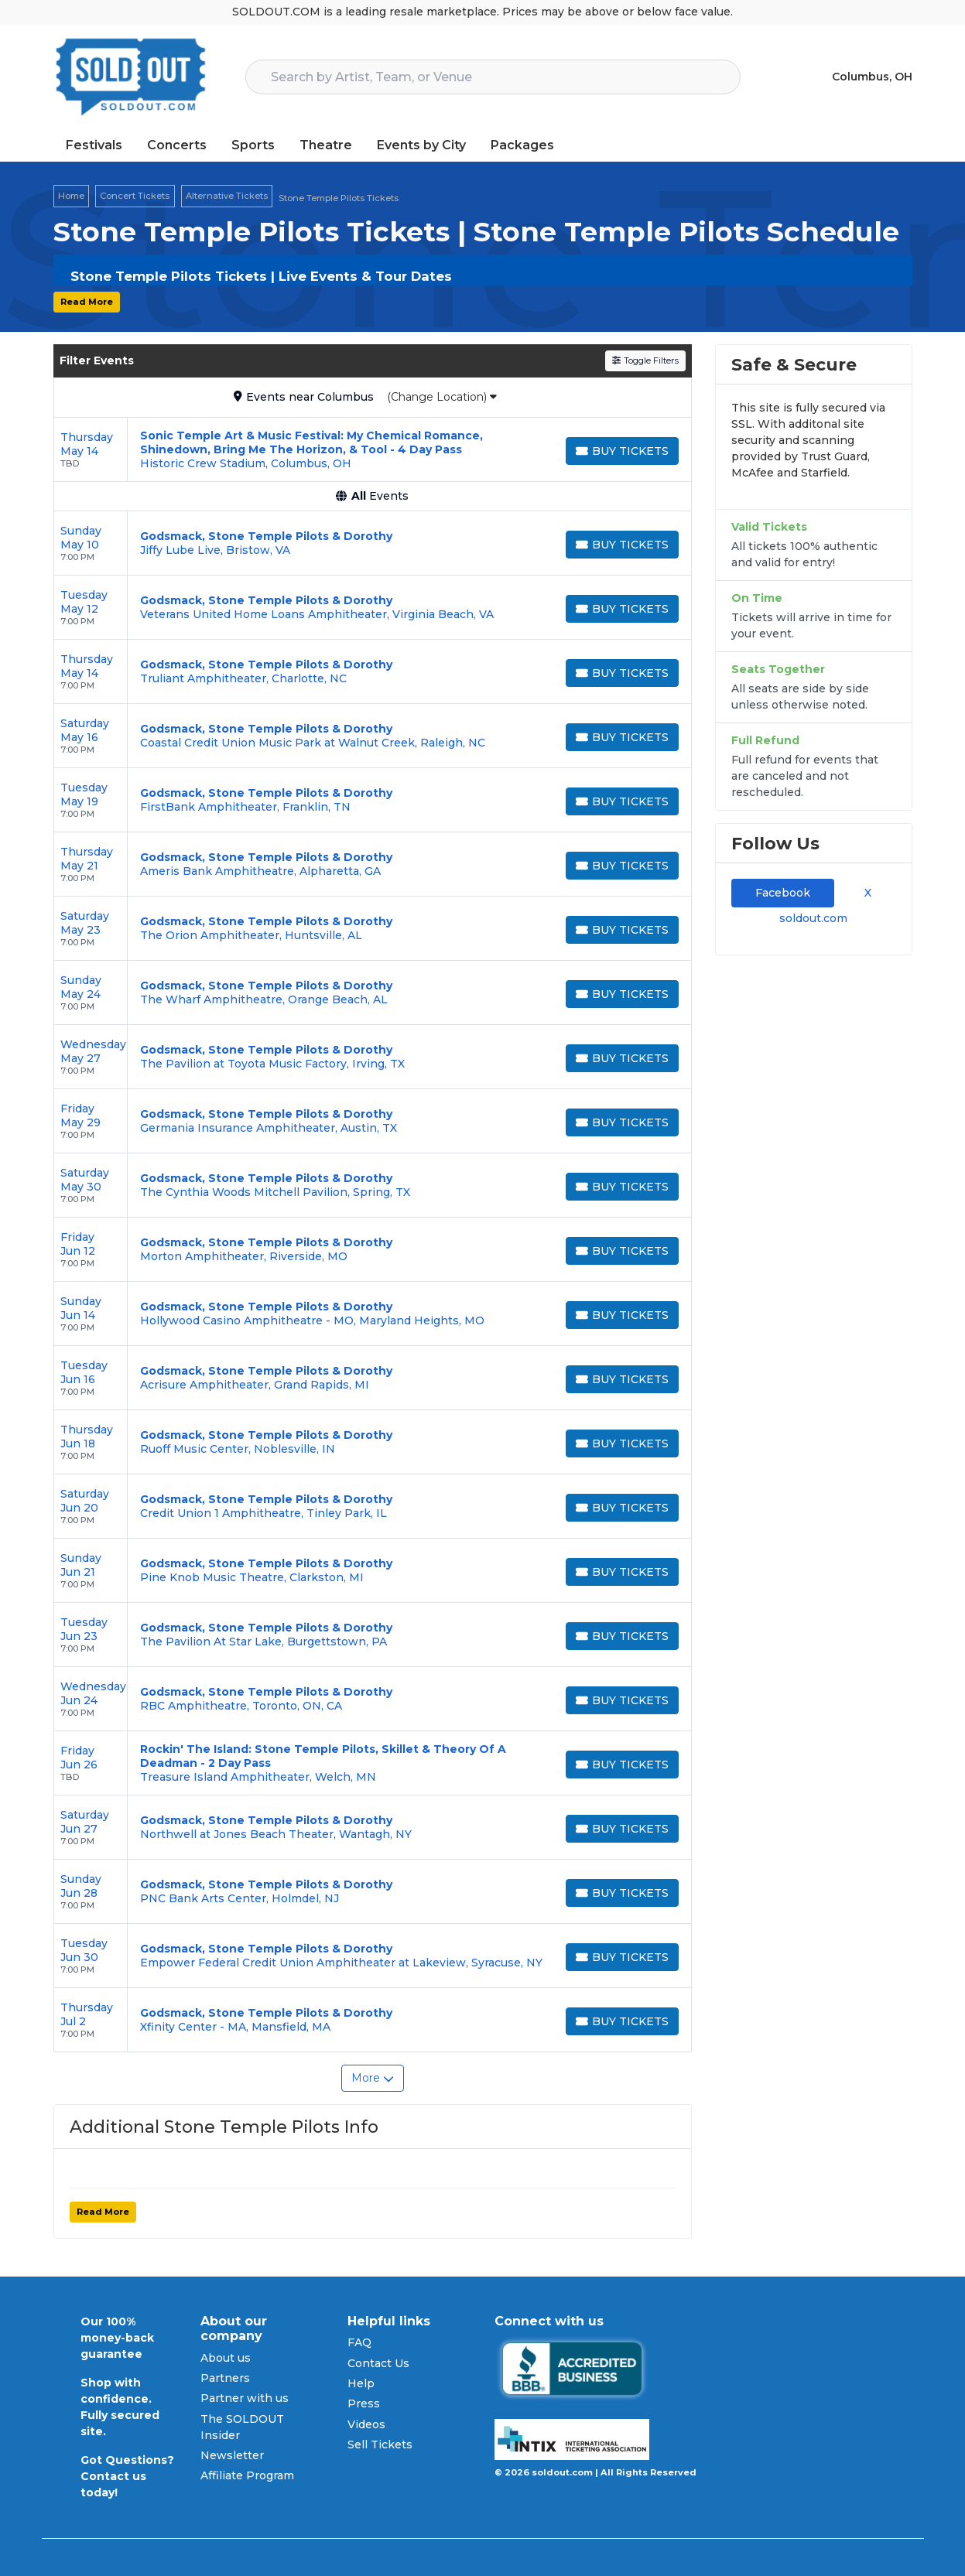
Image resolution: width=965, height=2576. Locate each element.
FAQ (359, 2342)
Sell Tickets (379, 2444)
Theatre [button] (325, 145)
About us (225, 2358)
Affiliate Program (247, 2475)
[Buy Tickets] (622, 451)
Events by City (421, 145)
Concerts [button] (177, 145)
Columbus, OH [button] (872, 77)
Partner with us (244, 2398)
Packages (522, 145)
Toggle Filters (645, 360)
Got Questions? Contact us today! (127, 2476)
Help (361, 2383)
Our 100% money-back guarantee (117, 2338)
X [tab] (864, 893)
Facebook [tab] (782, 893)
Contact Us (378, 2363)
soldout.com (813, 918)
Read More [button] (86, 301)
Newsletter (232, 2455)
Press (363, 2403)
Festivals (94, 145)
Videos (366, 2424)
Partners (225, 2378)
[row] (372, 450)
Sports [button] (253, 145)
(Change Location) (442, 397)
